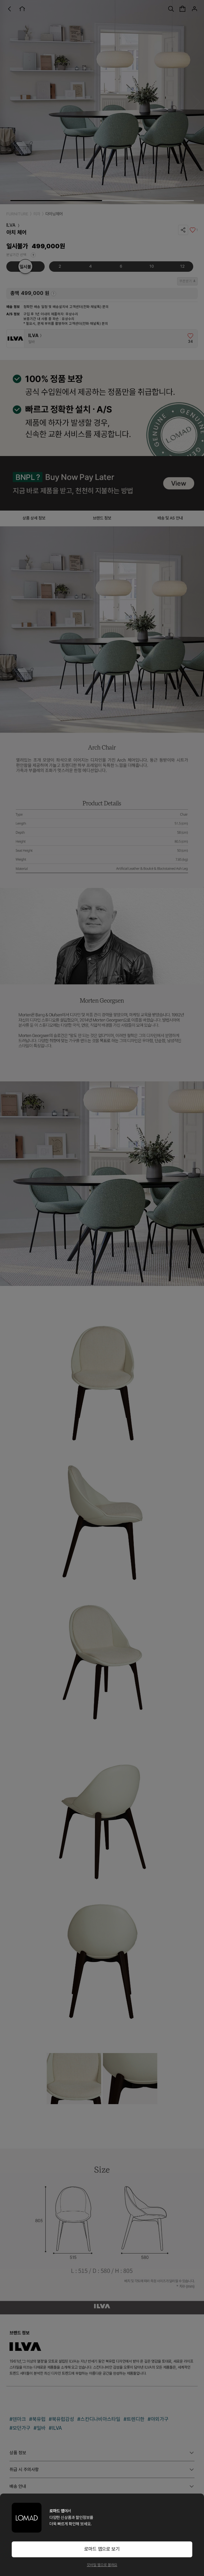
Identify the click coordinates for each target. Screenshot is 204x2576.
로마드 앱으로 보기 (102, 2549)
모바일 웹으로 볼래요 (102, 2565)
